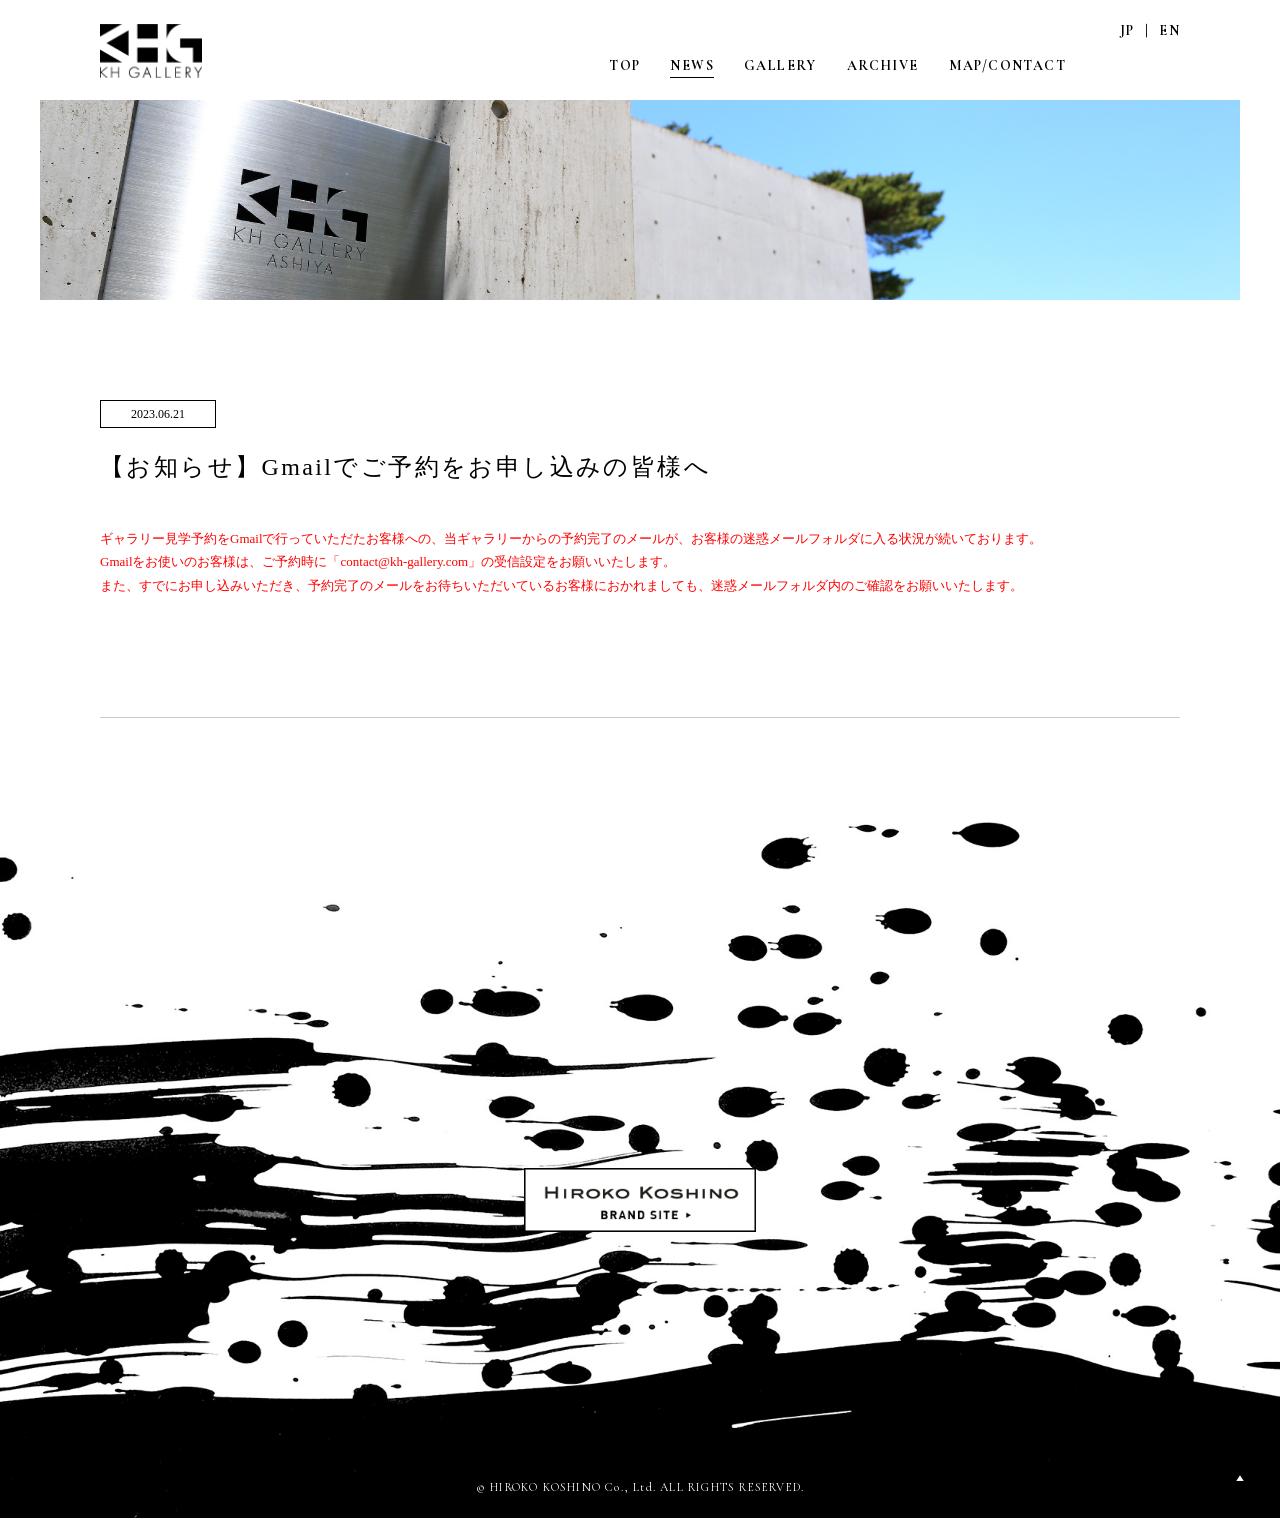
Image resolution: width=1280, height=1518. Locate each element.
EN (1169, 30)
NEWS (692, 65)
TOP (624, 65)
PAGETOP (1240, 1478)
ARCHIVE (883, 65)
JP (1127, 30)
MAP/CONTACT (1007, 65)
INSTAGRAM (1127, 65)
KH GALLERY (153, 52)
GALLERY (780, 65)
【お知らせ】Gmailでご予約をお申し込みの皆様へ (405, 467)
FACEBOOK (1169, 65)
